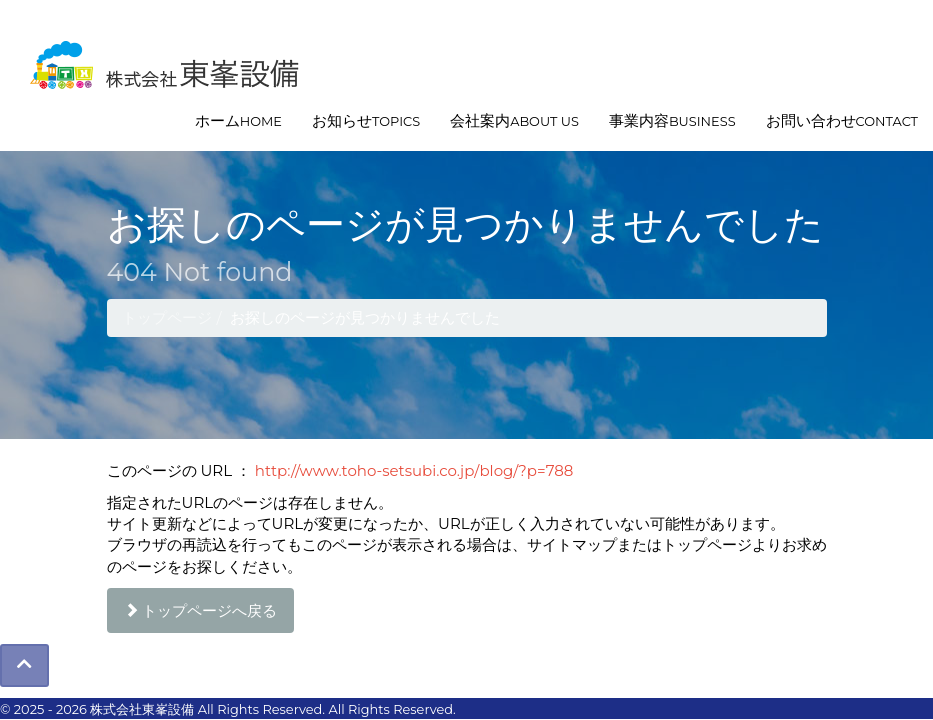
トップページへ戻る (201, 610)
